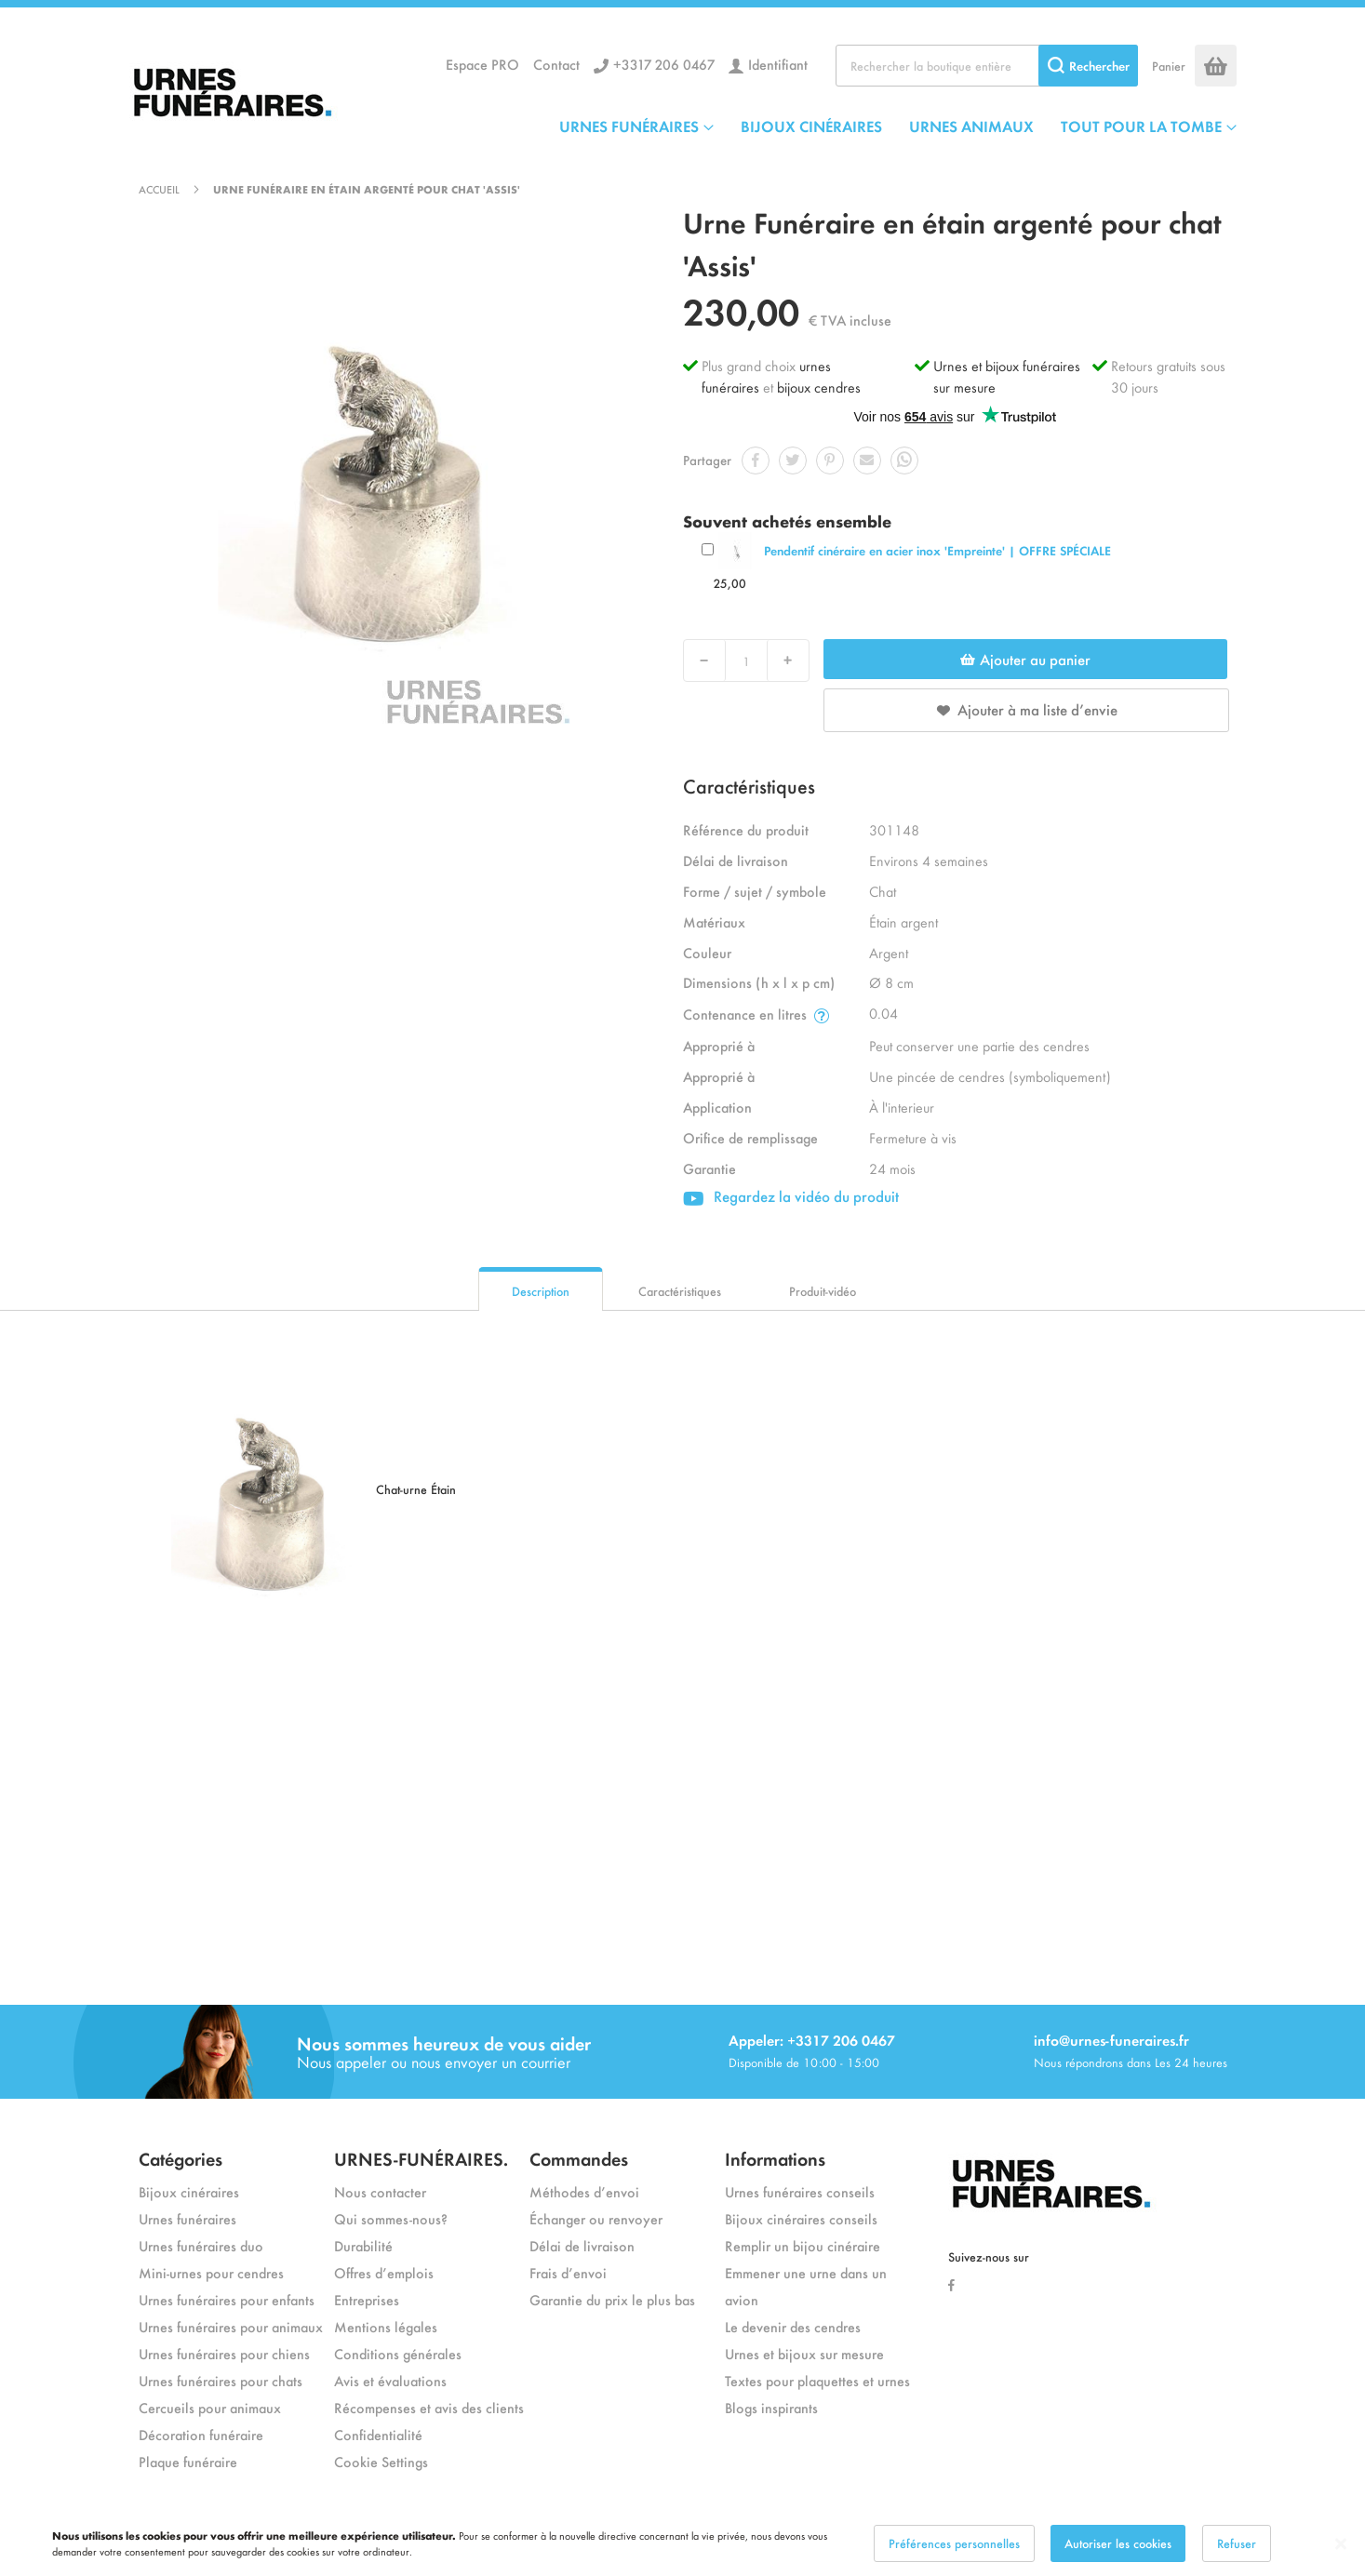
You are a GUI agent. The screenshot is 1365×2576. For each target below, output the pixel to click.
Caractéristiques (679, 1291)
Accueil (159, 188)
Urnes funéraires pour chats (220, 2380)
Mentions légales (385, 2326)
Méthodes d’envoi (584, 2191)
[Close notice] (1341, 2544)
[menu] (898, 125)
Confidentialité (378, 2434)
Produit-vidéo (822, 1291)
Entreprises (366, 2299)
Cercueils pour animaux (210, 2407)
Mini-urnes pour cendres (211, 2272)
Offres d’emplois (384, 2272)
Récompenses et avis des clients (429, 2407)
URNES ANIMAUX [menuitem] (971, 125)
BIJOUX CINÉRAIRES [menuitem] (811, 125)
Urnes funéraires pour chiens (224, 2353)
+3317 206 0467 (664, 63)
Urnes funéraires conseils (800, 2191)
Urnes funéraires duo (201, 2245)
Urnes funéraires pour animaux (231, 2326)
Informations (775, 2157)
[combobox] (987, 66)
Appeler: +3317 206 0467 (812, 2039)
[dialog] (682, 2543)
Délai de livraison (582, 2245)
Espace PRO (482, 63)
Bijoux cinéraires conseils (801, 2218)
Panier (1168, 65)
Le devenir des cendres (793, 2326)
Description (540, 1291)
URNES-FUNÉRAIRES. (421, 2157)
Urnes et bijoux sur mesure (804, 2353)
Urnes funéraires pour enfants (226, 2299)
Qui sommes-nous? (391, 2218)
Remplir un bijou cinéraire (802, 2245)
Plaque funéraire (188, 2461)
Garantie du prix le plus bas (612, 2299)
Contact (556, 63)
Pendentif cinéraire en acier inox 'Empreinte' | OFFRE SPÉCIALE (937, 550)
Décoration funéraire (201, 2434)
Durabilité (363, 2245)
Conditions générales (398, 2353)
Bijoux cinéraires (189, 2191)
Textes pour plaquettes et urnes (817, 2380)
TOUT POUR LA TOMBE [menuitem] (1141, 125)
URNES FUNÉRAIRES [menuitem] (629, 125)
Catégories (180, 2157)
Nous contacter (380, 2191)
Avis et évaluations (390, 2380)
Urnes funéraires (187, 2218)
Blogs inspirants (771, 2407)
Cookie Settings (381, 2461)
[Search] (1088, 66)
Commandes (578, 2157)
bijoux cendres (819, 386)
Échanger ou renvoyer (595, 2218)
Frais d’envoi (568, 2272)
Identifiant (778, 63)
